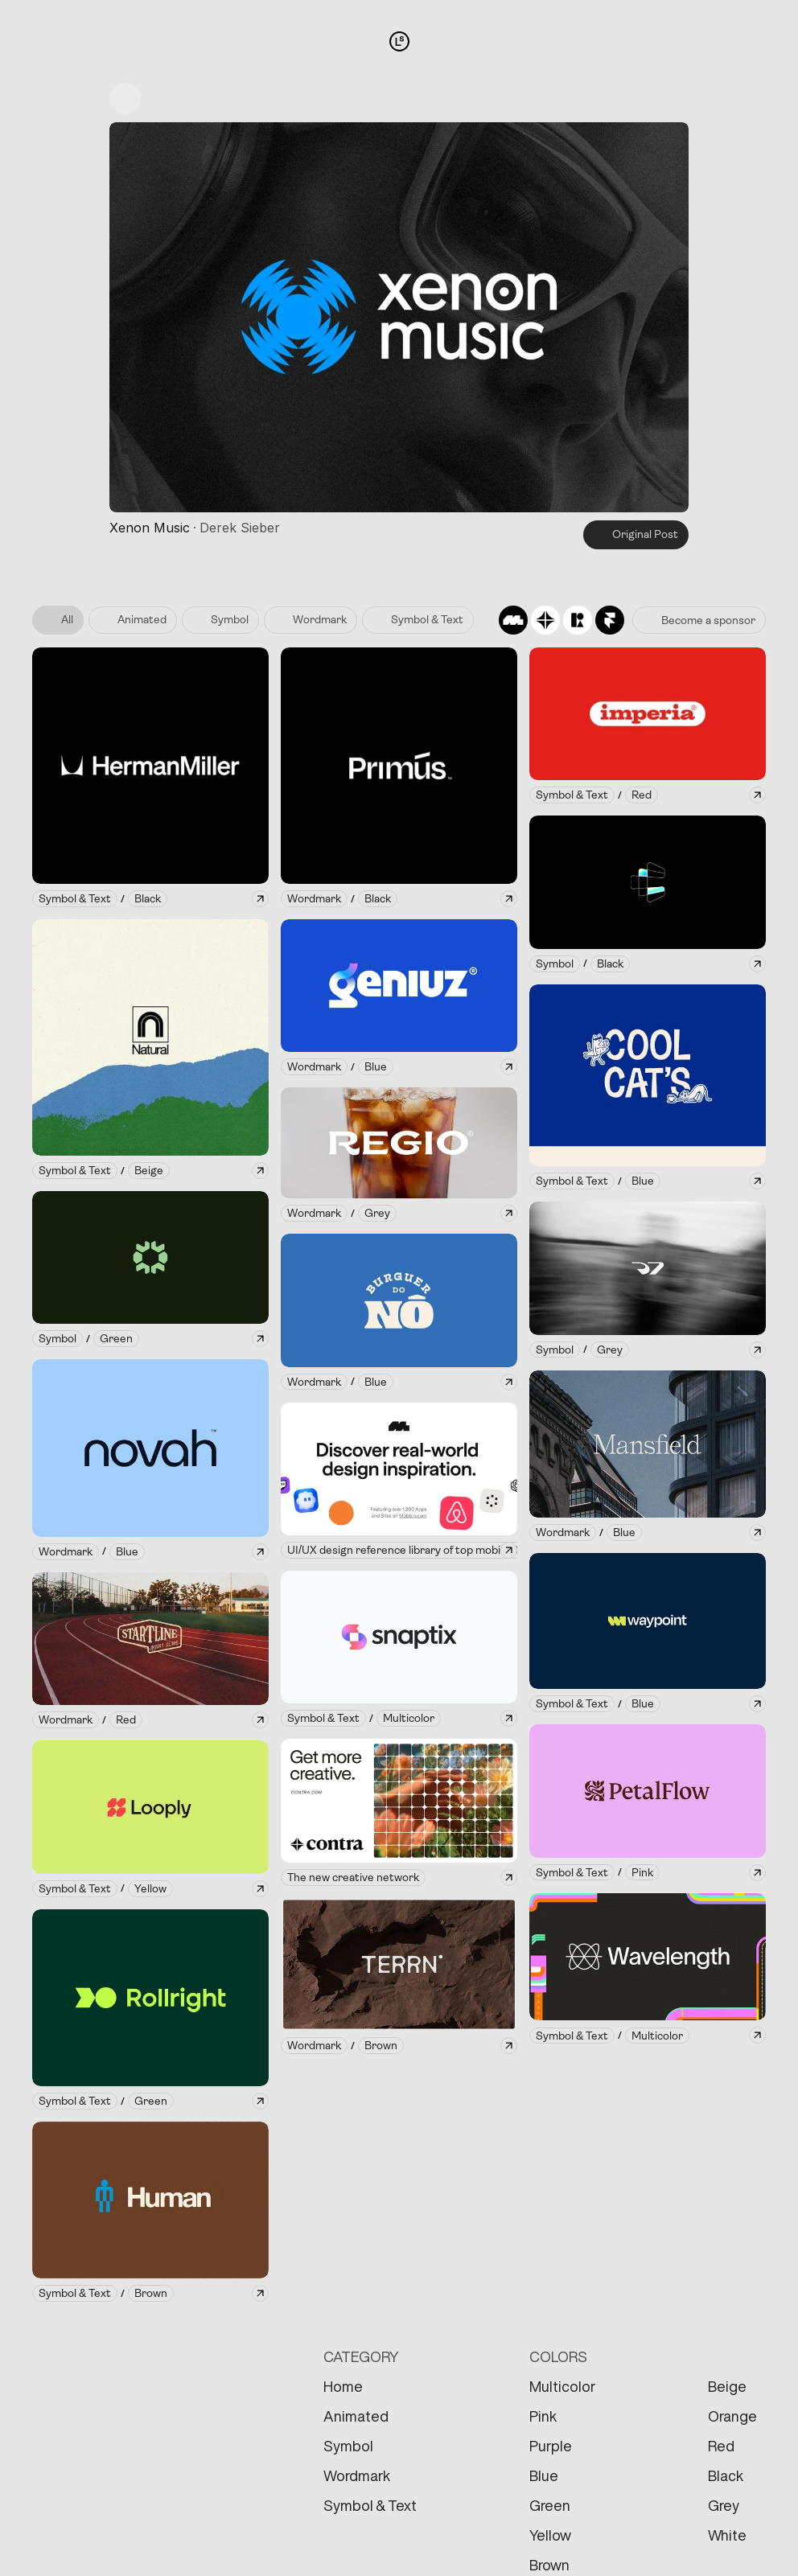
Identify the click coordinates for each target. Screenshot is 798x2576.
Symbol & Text (370, 2505)
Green (549, 2505)
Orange (732, 2416)
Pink (543, 2416)
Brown (549, 2565)
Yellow (550, 2535)
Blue (543, 2475)
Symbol (348, 2445)
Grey (723, 2505)
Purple (550, 2445)
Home (343, 2386)
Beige (727, 2386)
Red (721, 2445)
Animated (356, 2416)
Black (725, 2475)
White (727, 2535)
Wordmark (356, 2475)
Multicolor (562, 2386)
